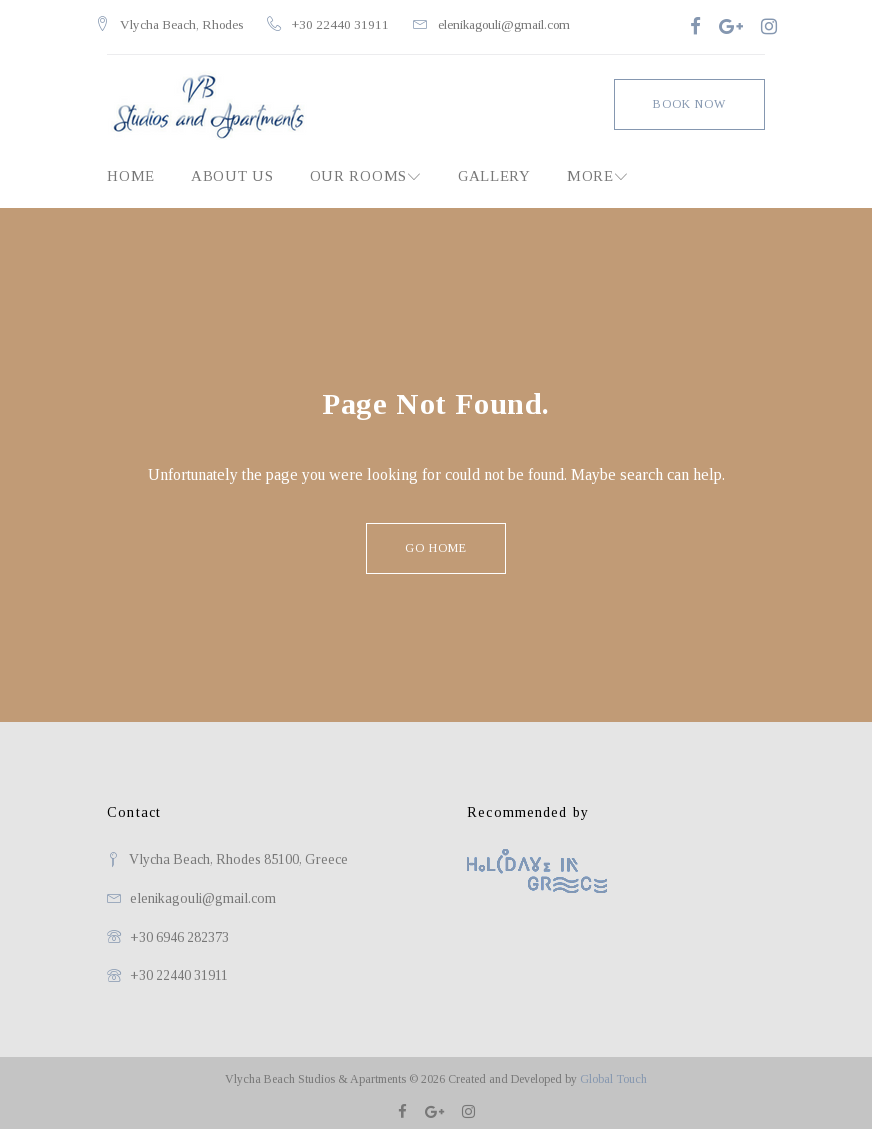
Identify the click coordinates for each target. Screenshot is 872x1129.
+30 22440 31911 (352, 20)
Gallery (494, 168)
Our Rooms (358, 168)
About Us (232, 168)
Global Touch (613, 1071)
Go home (436, 540)
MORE (590, 168)
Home (131, 168)
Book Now (689, 96)
